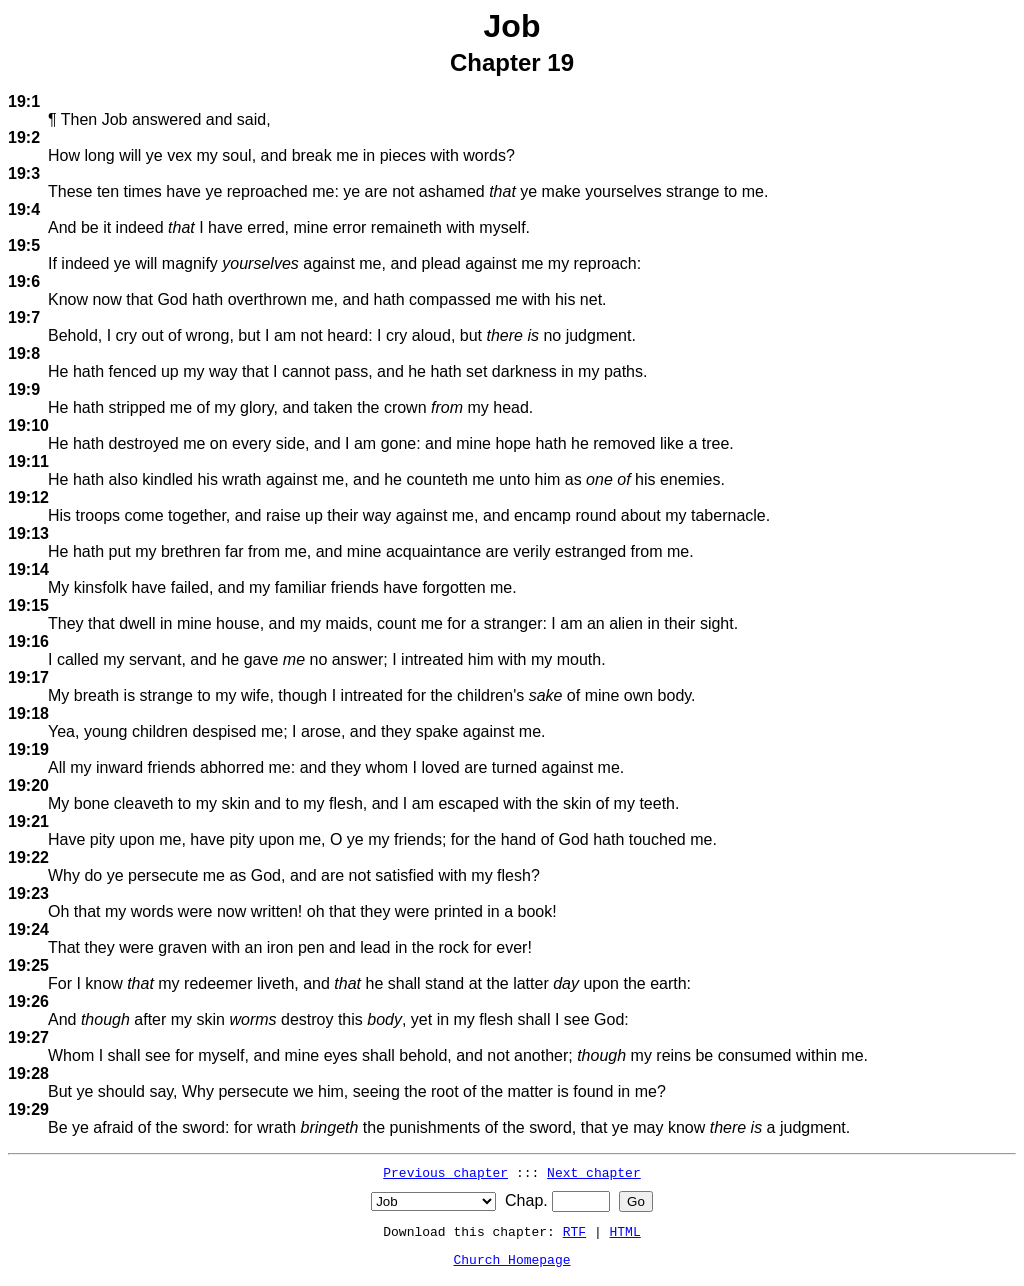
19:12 (28, 497)
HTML (625, 1231)
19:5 (24, 245)
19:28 (28, 1073)
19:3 (24, 173)
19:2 (24, 137)
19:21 (28, 821)
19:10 (28, 425)
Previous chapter (445, 1172)
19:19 (28, 749)
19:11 (28, 461)
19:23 (28, 893)
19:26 (28, 1001)
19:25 (28, 965)
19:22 (28, 857)
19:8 (24, 353)
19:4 (24, 209)
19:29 (28, 1109)
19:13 (28, 533)
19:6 (24, 281)
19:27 (28, 1037)
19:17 (28, 677)
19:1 (24, 101)
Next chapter (594, 1172)
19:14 (28, 569)
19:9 (24, 389)
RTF (574, 1231)
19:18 (28, 713)
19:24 (28, 929)
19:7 (24, 317)
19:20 (28, 785)
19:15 (28, 605)
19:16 (28, 641)
